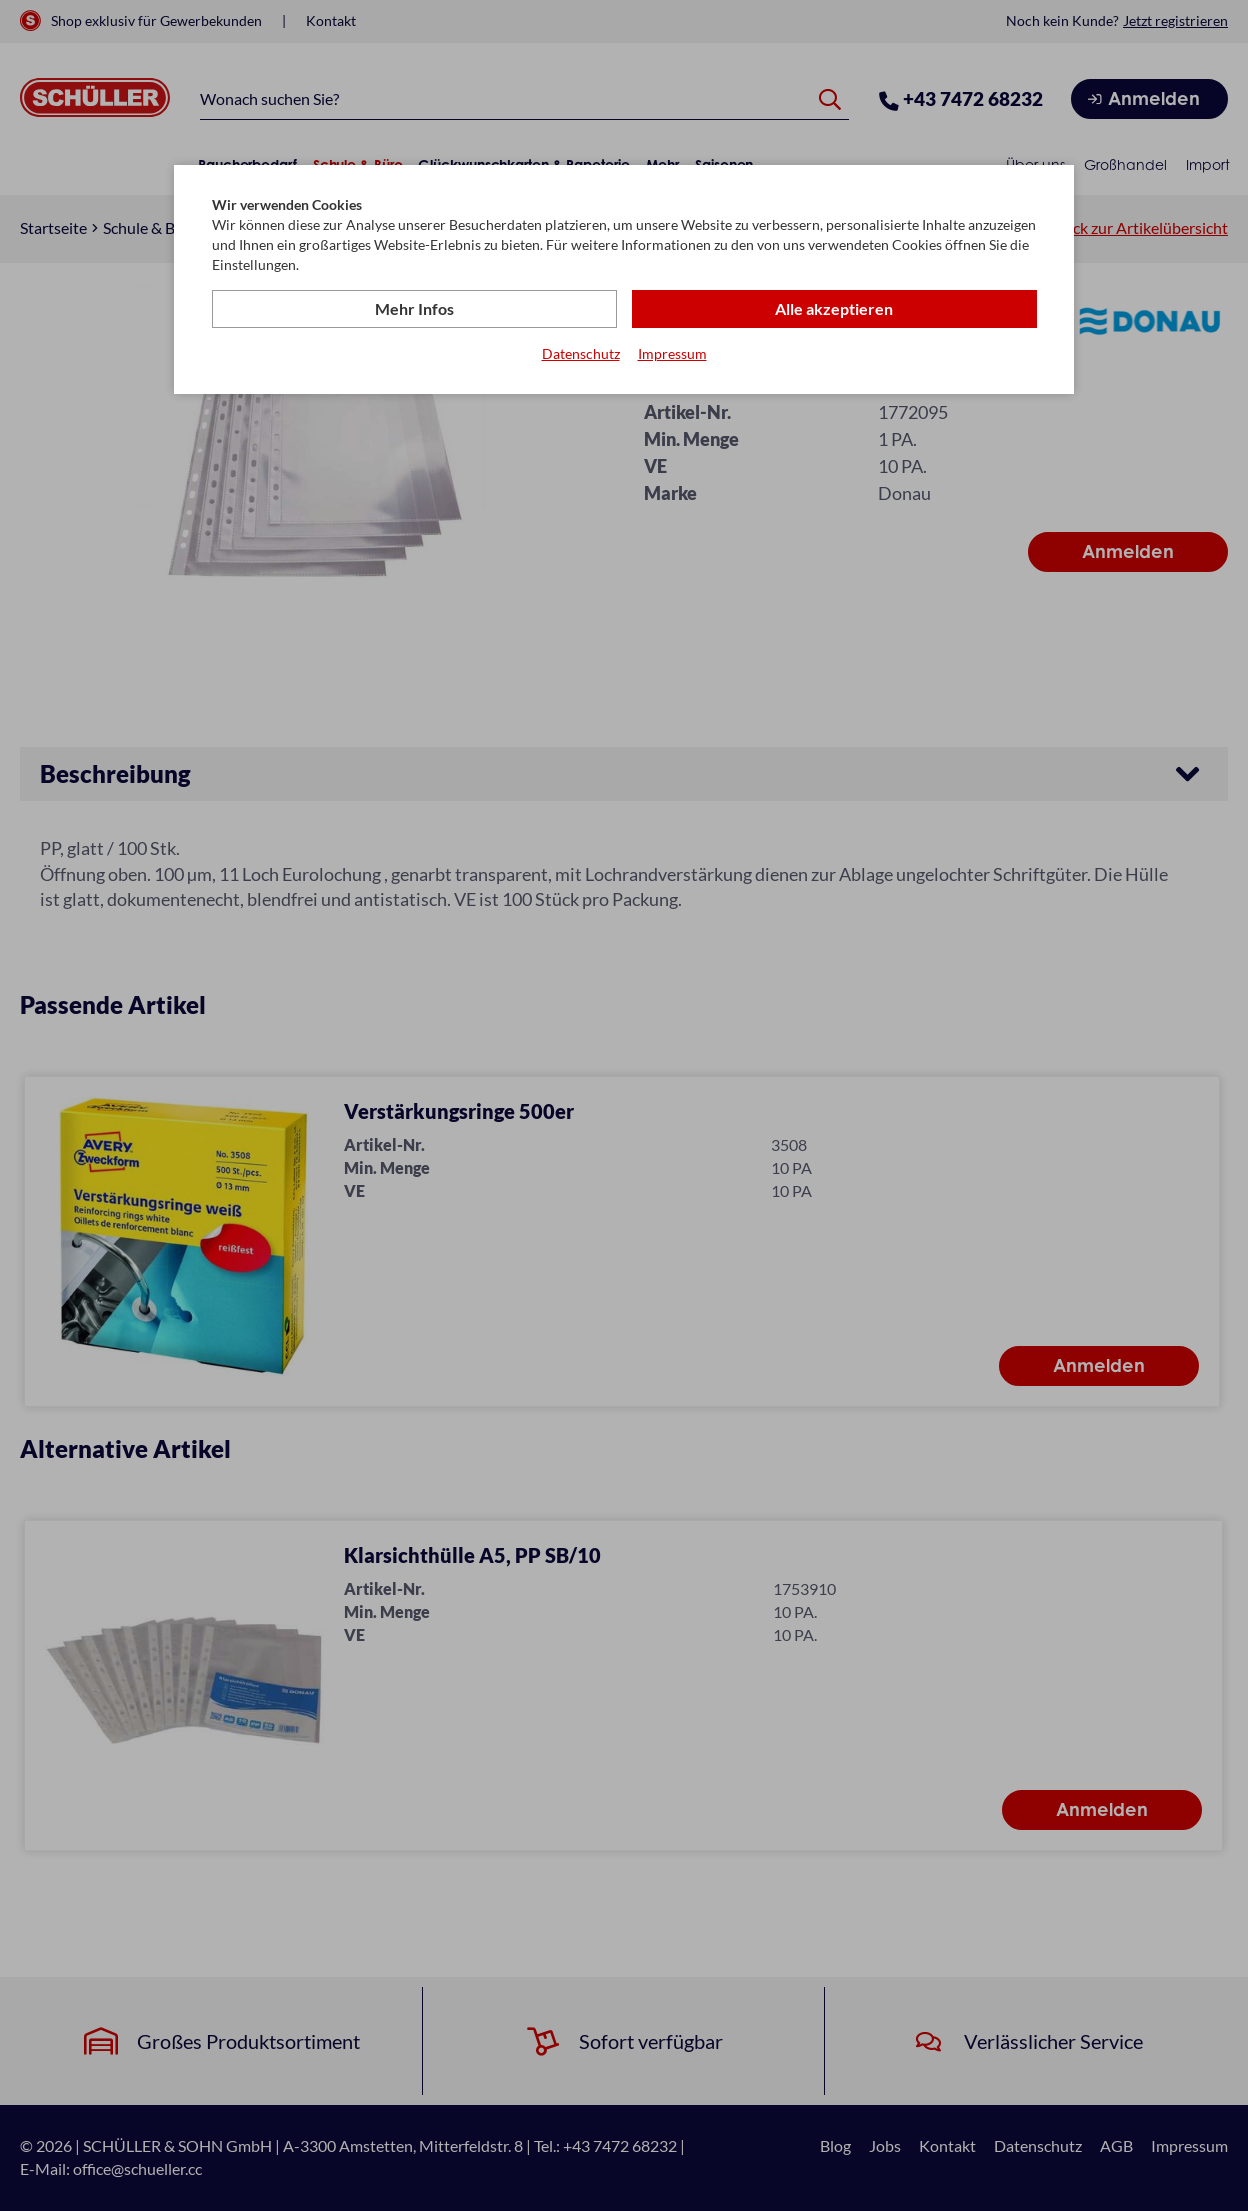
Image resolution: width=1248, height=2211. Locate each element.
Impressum (672, 353)
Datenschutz (581, 353)
